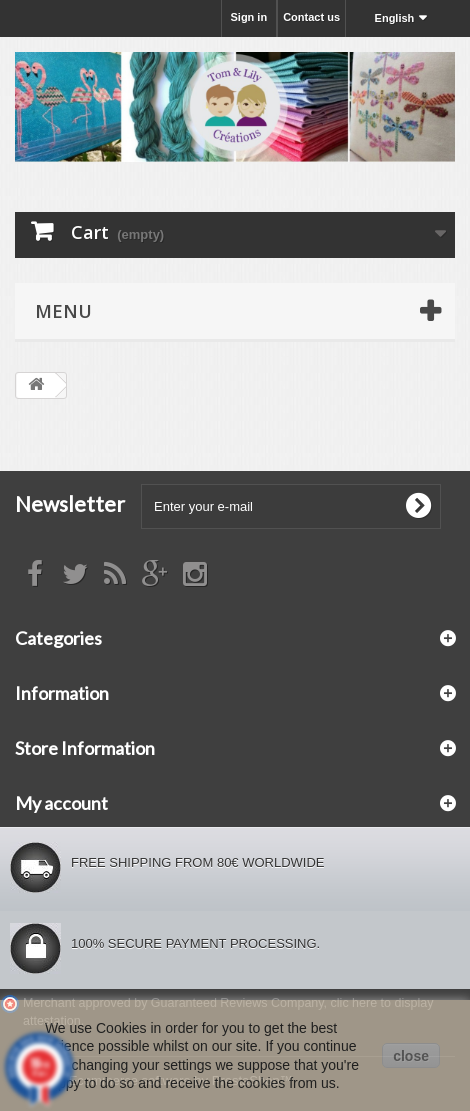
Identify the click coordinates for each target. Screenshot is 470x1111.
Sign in (248, 17)
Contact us (311, 17)
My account (61, 803)
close (411, 1056)
